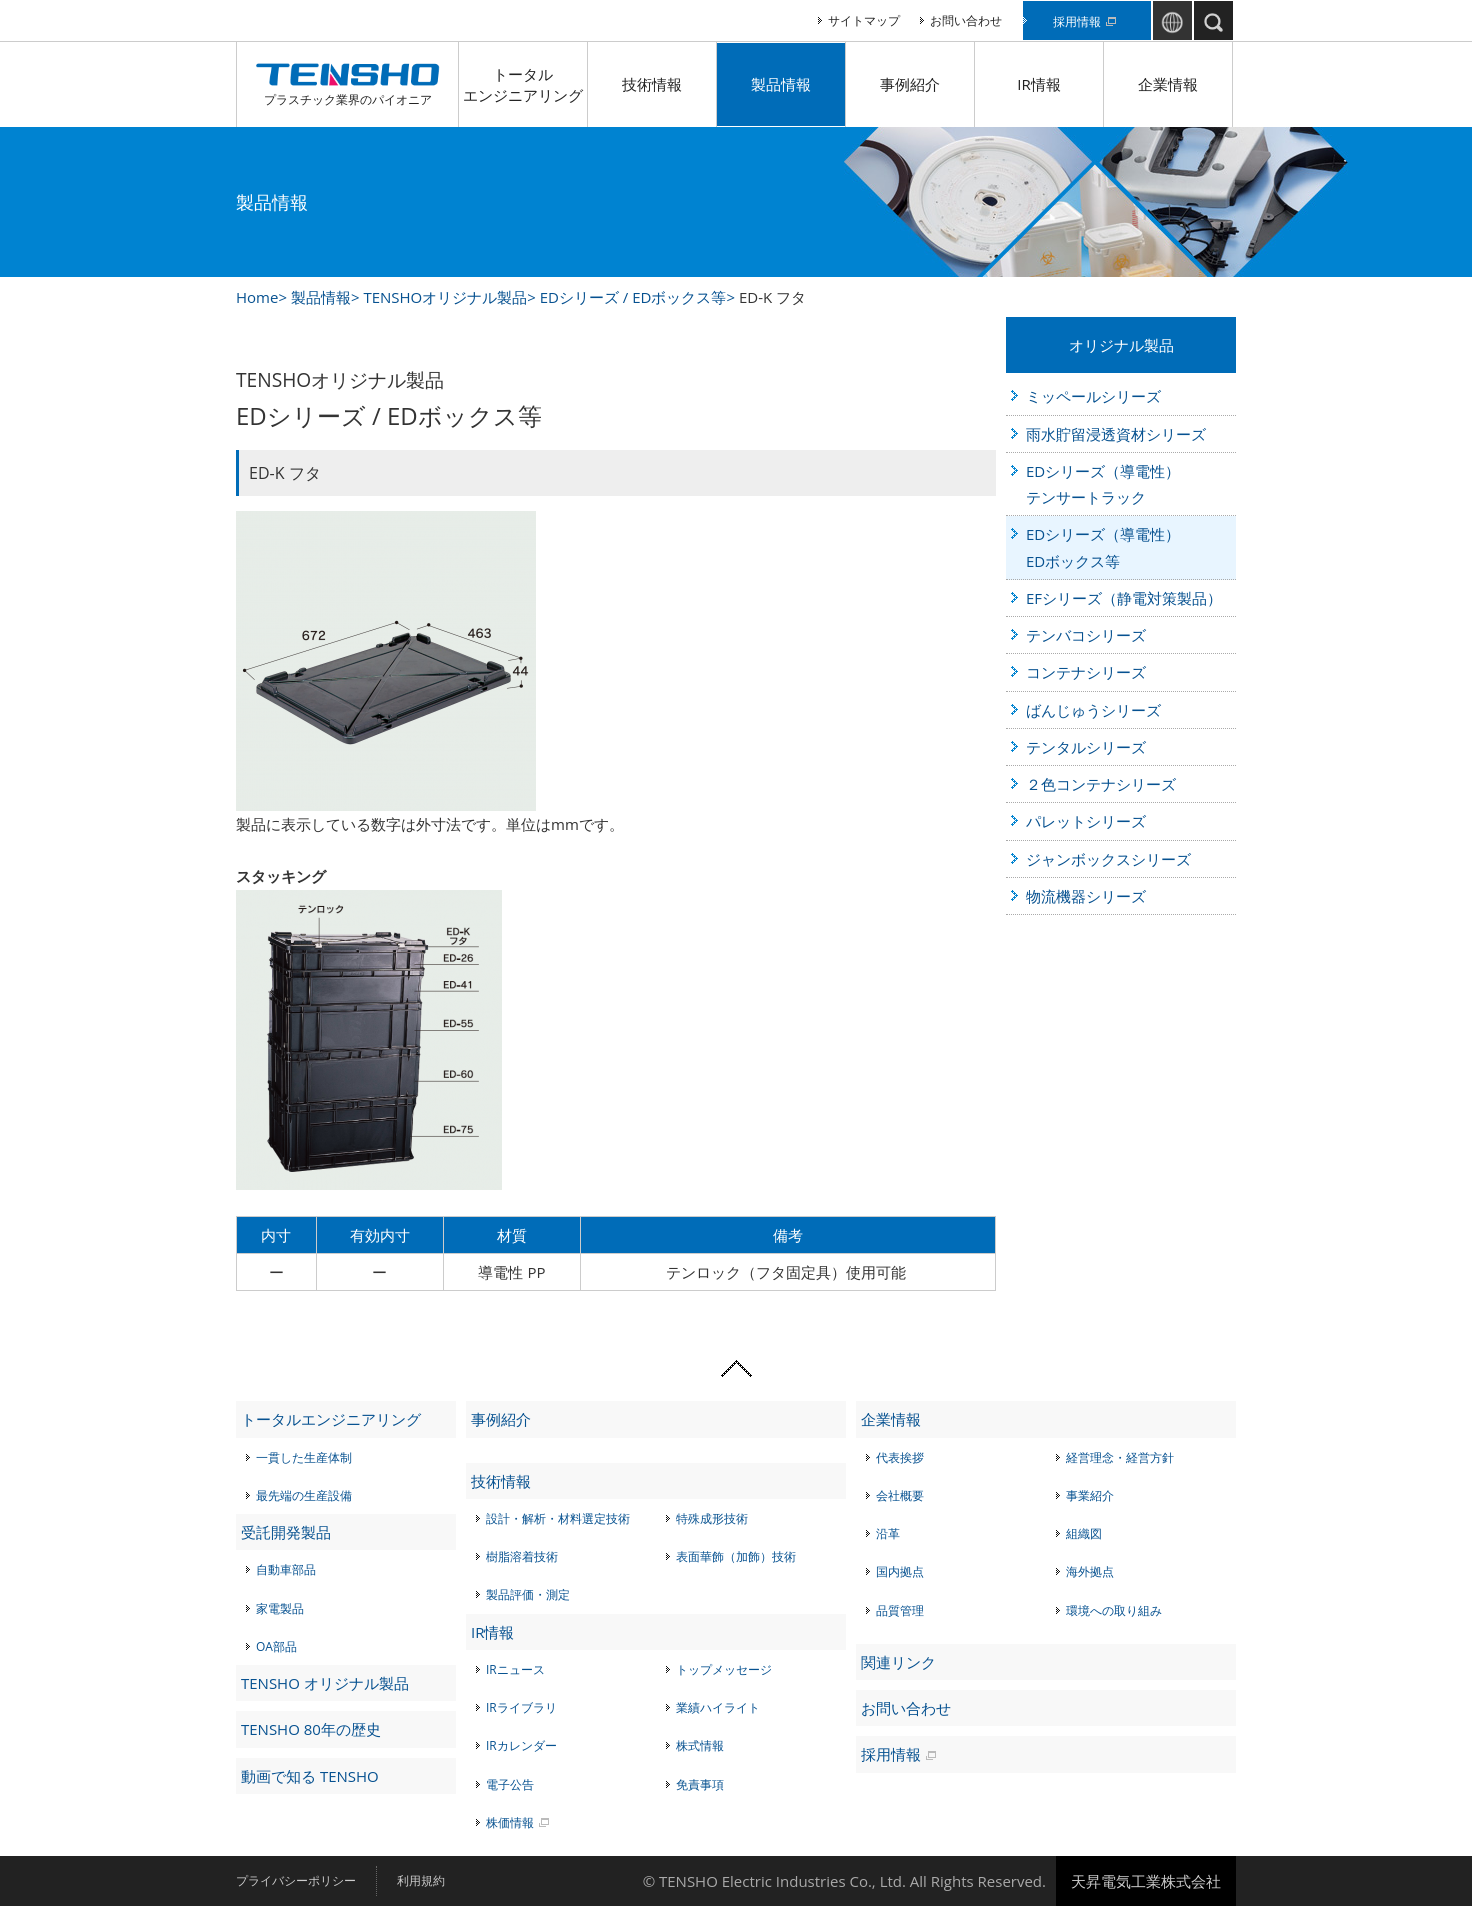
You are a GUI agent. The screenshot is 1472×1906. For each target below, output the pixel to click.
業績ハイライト (718, 1707)
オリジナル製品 (1121, 345)
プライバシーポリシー (296, 1880)
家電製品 (280, 1608)
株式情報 (700, 1745)
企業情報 (1168, 84)
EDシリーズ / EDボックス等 (633, 297)
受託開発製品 (286, 1532)
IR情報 (1038, 84)
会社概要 (900, 1495)
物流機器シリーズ (1086, 896)
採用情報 (1077, 21)
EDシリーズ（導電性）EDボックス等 (1103, 547)
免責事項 (700, 1784)
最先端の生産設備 (304, 1495)
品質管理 (900, 1610)
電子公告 (510, 1784)
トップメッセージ (724, 1669)
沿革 (888, 1533)
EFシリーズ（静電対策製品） (1124, 598)
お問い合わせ (966, 20)
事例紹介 (910, 84)
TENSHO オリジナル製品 (325, 1683)
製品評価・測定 (528, 1594)
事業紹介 (1090, 1495)
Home (257, 297)
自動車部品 (286, 1569)
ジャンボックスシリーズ (1108, 859)
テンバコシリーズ (1086, 635)
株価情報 (510, 1822)
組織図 (1084, 1533)
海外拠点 (1090, 1571)
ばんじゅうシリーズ (1093, 710)
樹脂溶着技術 (522, 1556)
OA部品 (276, 1646)
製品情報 (781, 84)
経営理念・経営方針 (1120, 1457)
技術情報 (652, 84)
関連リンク (898, 1662)
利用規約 (421, 1880)
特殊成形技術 (712, 1518)
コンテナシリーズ (1086, 672)
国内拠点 (900, 1571)
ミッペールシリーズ (1093, 396)
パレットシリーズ (1086, 821)
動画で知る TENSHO (310, 1776)
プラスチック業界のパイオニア (347, 85)
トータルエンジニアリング (523, 84)
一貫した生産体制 (304, 1457)
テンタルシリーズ (1086, 747)
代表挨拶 (900, 1457)
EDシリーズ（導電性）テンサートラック (1103, 484)
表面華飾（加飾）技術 (736, 1556)
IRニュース (515, 1669)
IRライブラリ (521, 1707)
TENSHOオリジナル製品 (445, 297)
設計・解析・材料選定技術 (558, 1518)
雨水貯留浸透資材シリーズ (1116, 434)
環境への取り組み (1114, 1610)
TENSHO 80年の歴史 (311, 1729)
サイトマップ (864, 20)
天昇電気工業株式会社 (1146, 1881)
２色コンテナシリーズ (1101, 784)
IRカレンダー (521, 1745)
